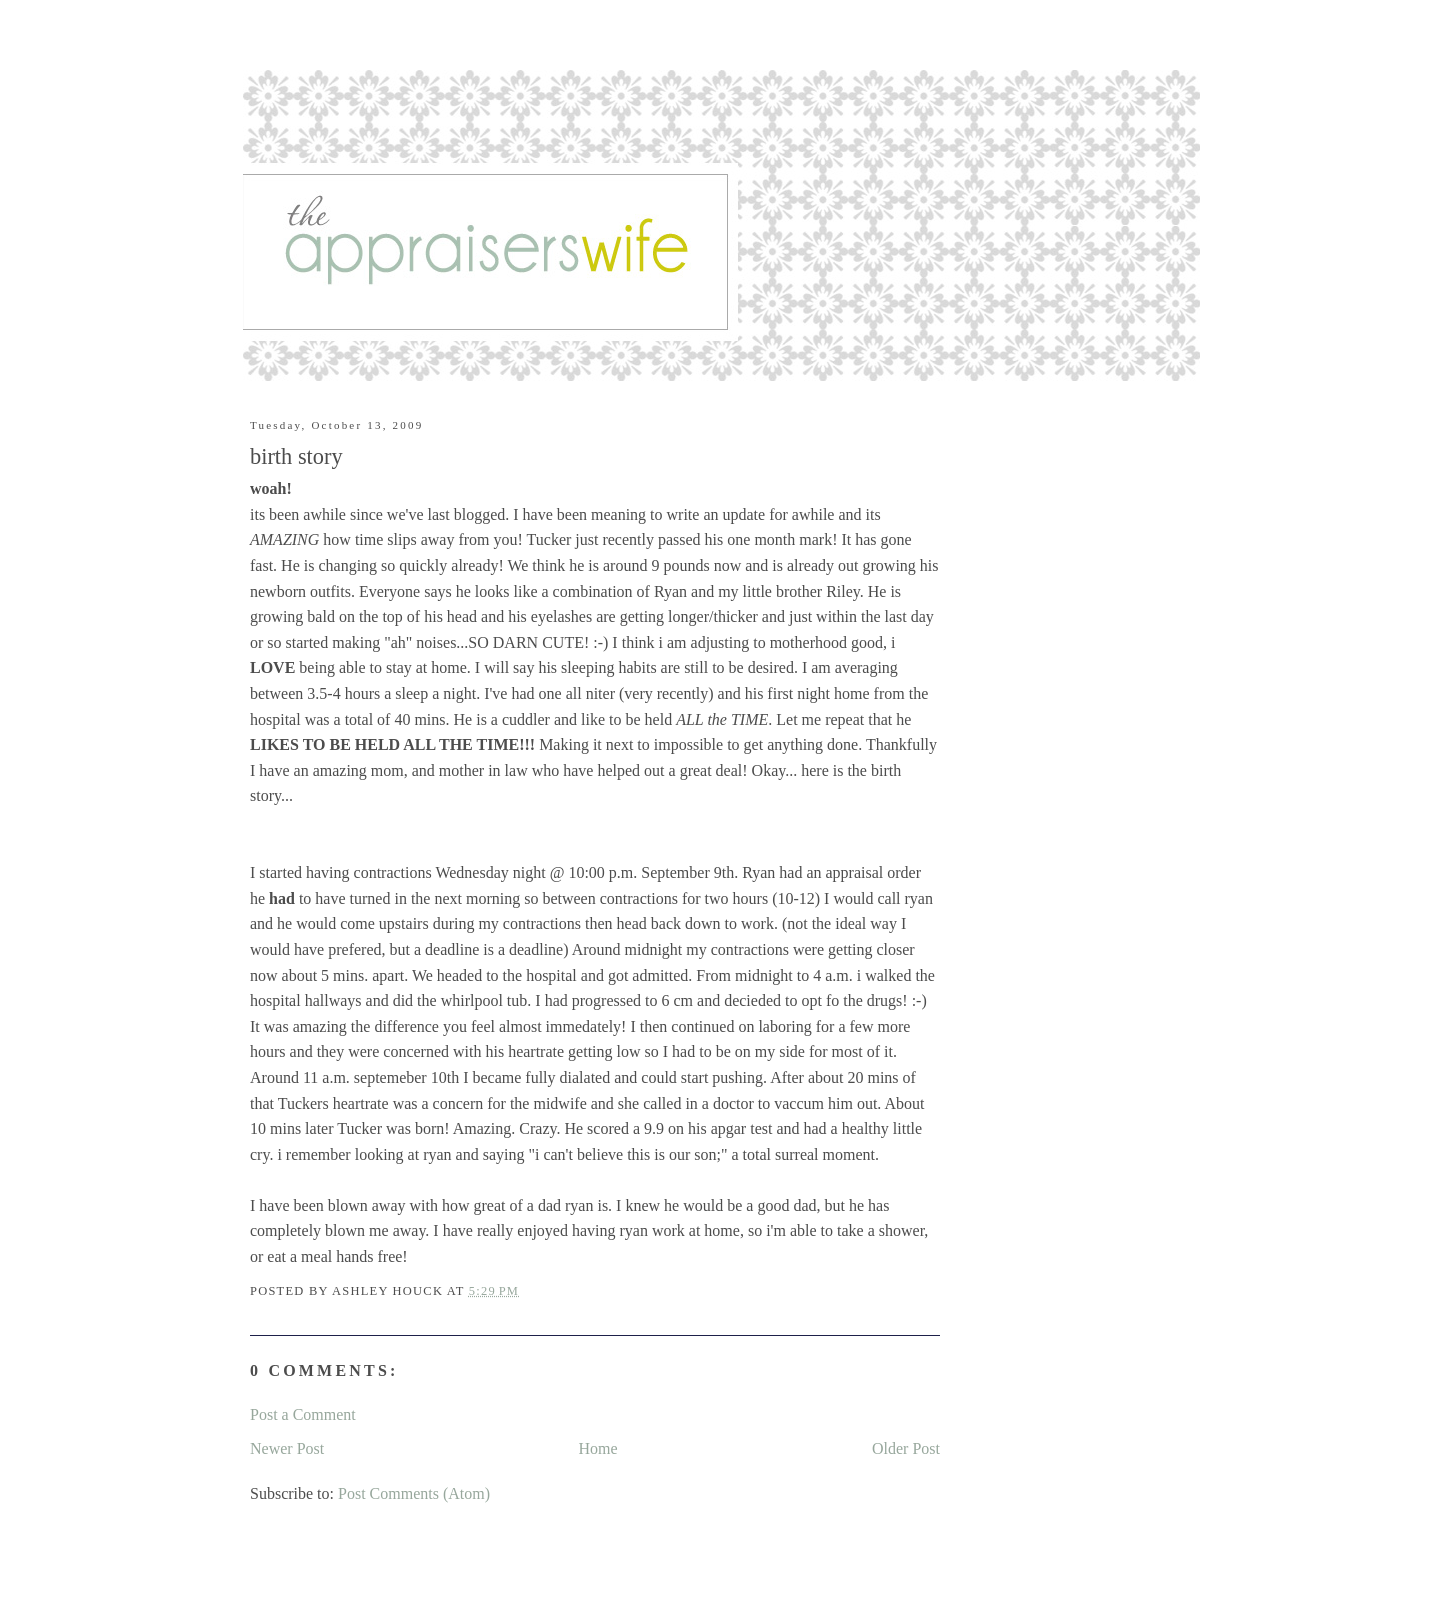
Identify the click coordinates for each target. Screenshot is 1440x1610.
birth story (296, 456)
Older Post (906, 1448)
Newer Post (287, 1448)
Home (598, 1448)
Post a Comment (303, 1414)
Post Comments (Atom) (414, 1493)
